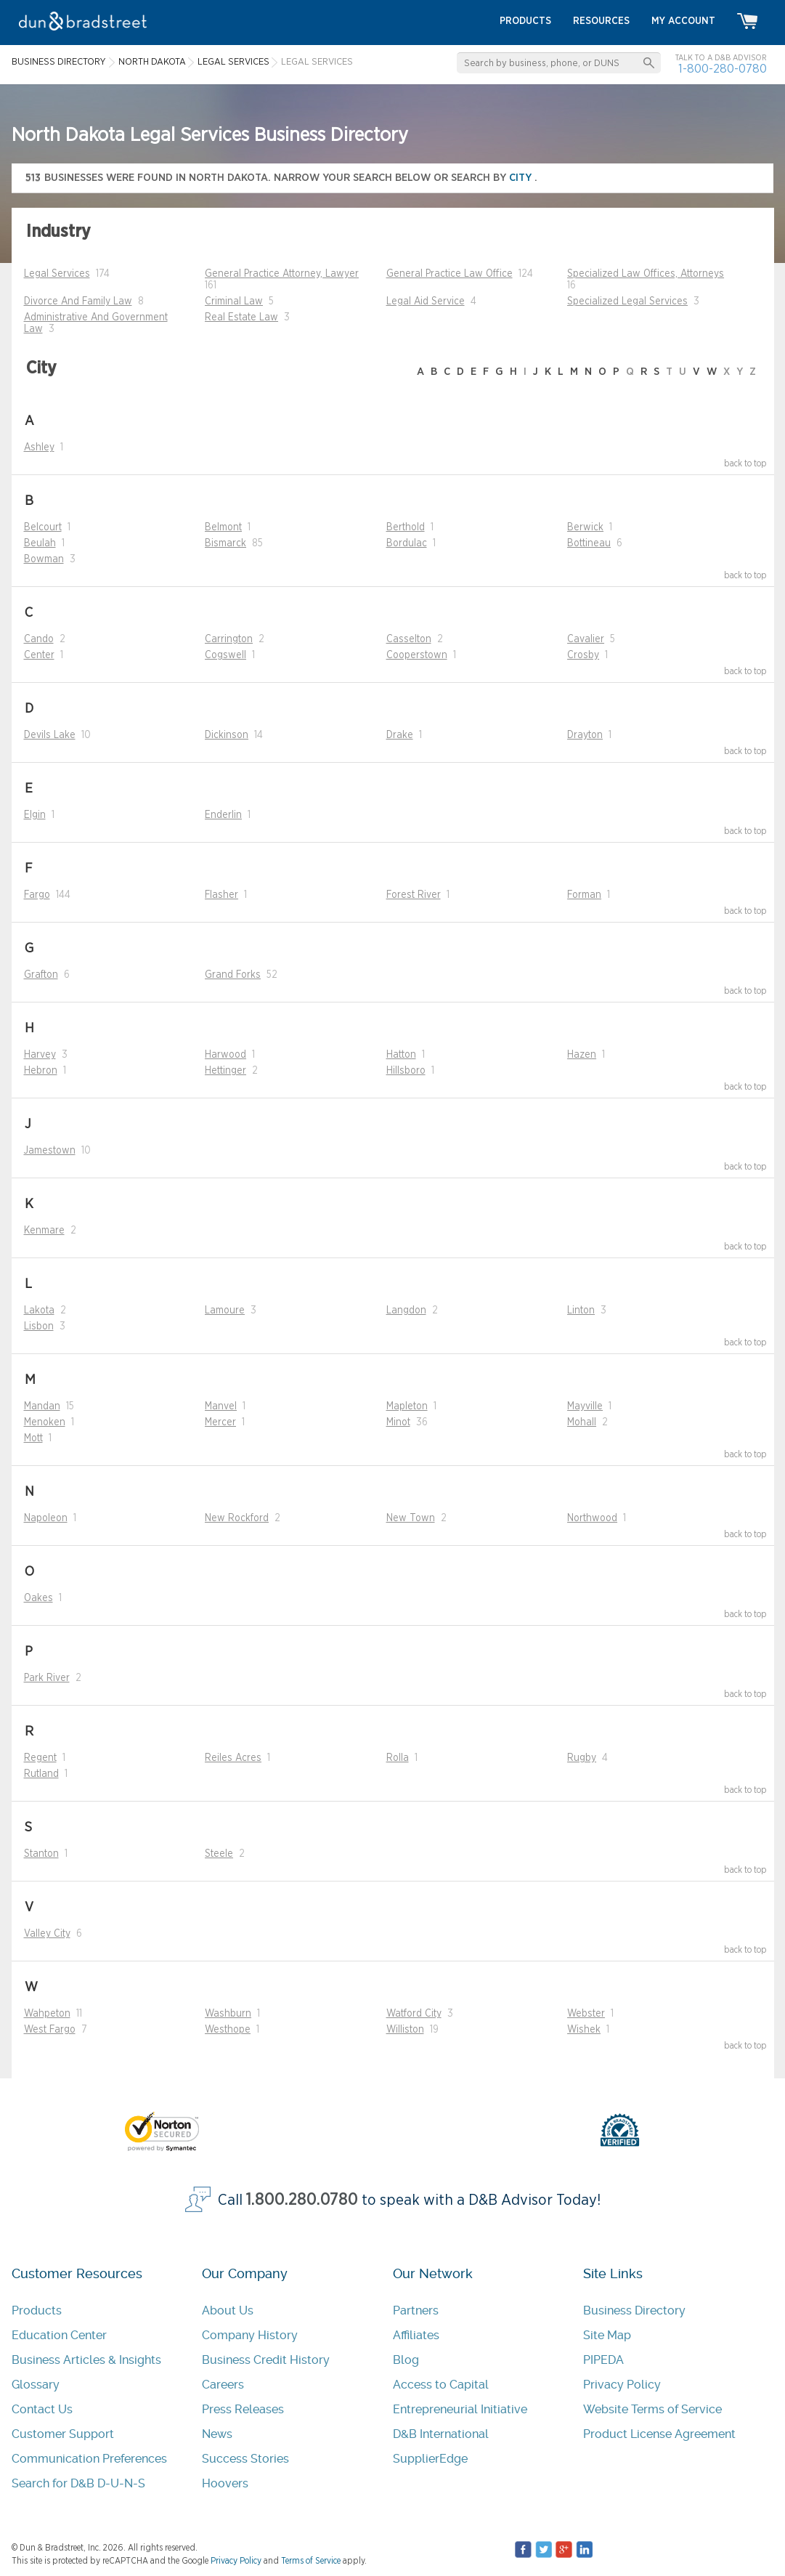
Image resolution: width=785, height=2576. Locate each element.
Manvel (221, 1406)
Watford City (414, 2014)
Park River (47, 1678)
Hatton (401, 1055)
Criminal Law (234, 301)
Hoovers (225, 2483)
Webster (586, 2014)
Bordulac (406, 543)
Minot (398, 1422)
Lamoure (225, 1310)
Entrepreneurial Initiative (460, 2409)
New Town (410, 1518)
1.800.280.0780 (302, 2200)
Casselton (408, 639)
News (217, 2434)
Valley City (47, 1934)
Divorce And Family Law (78, 301)
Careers (223, 2384)
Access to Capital (441, 2384)
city (521, 177)
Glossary (36, 2384)
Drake (399, 735)
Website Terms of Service (652, 2409)
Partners (416, 2310)
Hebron (40, 1071)
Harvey (40, 1055)
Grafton (41, 975)
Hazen (581, 1055)
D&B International (441, 2434)
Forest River (413, 895)
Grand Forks (233, 975)
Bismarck (225, 543)
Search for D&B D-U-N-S (78, 2483)
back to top (745, 463)
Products (37, 2310)
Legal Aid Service (425, 301)
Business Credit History (266, 2360)
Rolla (397, 1758)
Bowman (44, 559)
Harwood (225, 1055)
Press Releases (243, 2409)
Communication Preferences (89, 2459)
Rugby (581, 1758)
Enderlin (223, 815)
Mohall (581, 1422)
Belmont (223, 527)
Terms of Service (311, 2560)
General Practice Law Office (449, 274)
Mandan (42, 1406)
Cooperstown (416, 655)
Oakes (38, 1598)
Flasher (221, 895)
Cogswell (225, 655)
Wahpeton (47, 2014)
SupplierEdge (430, 2459)
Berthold (405, 527)
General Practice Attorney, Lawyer (282, 274)
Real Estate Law (241, 317)
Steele (219, 1854)
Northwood (592, 1518)
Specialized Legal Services (627, 301)
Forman (584, 895)
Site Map (607, 2335)
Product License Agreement (659, 2434)
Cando (39, 639)
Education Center (59, 2335)
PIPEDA (603, 2360)
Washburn (228, 2014)
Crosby (583, 655)
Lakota (39, 1310)
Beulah (40, 543)
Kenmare (44, 1231)
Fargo (37, 895)
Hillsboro (406, 1071)
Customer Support (63, 2434)
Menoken (44, 1422)
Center (39, 655)
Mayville (585, 1406)
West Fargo (50, 2030)
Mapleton (407, 1406)
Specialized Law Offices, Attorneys (645, 274)
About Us (227, 2310)
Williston (405, 2030)
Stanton (41, 1854)
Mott (33, 1438)
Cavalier (585, 639)
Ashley (39, 447)
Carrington (229, 639)
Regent (40, 1758)
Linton (581, 1310)
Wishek (584, 2030)
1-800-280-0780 (722, 68)
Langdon (406, 1310)
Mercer (220, 1422)
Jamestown (50, 1151)
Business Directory (634, 2310)
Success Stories (245, 2459)
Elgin (35, 815)
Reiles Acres (233, 1758)
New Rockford (237, 1518)
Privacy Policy (622, 2384)
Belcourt (43, 527)
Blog (406, 2360)
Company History (250, 2335)
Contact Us (42, 2409)
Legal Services (57, 274)
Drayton (585, 735)
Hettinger (225, 1071)
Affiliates (416, 2335)
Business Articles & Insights (86, 2360)
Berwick (585, 527)
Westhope (228, 2030)
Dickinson (226, 735)
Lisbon (39, 1326)
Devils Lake (50, 735)
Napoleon (46, 1518)
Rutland (41, 1774)
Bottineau (589, 543)
